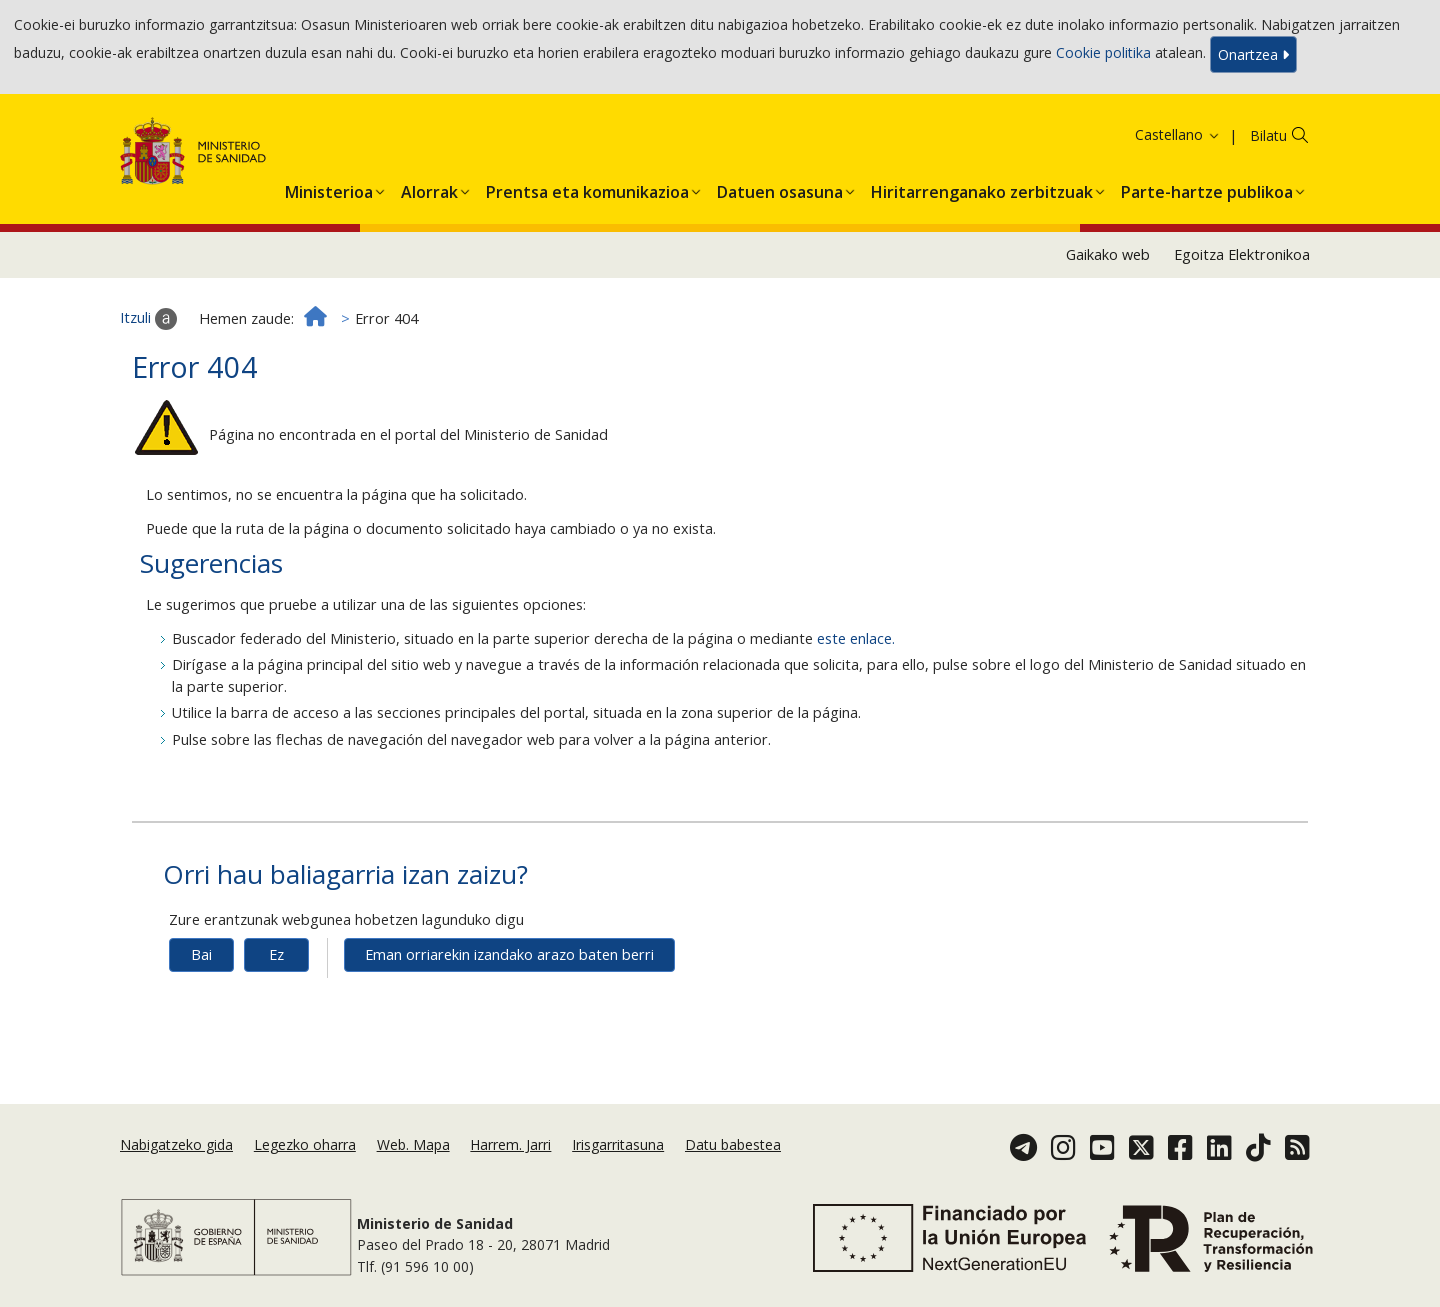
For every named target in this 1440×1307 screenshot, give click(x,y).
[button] (329, 188)
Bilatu (1268, 135)
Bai (201, 954)
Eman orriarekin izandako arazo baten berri (509, 954)
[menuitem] (329, 188)
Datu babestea (733, 1144)
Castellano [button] (1178, 134)
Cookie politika (1103, 52)
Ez (276, 954)
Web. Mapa (413, 1144)
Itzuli (148, 319)
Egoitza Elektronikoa (1242, 254)
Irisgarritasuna (618, 1144)
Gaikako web (1108, 254)
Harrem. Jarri (510, 1144)
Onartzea (1253, 54)
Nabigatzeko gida (176, 1144)
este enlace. (856, 638)
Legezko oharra (305, 1144)
